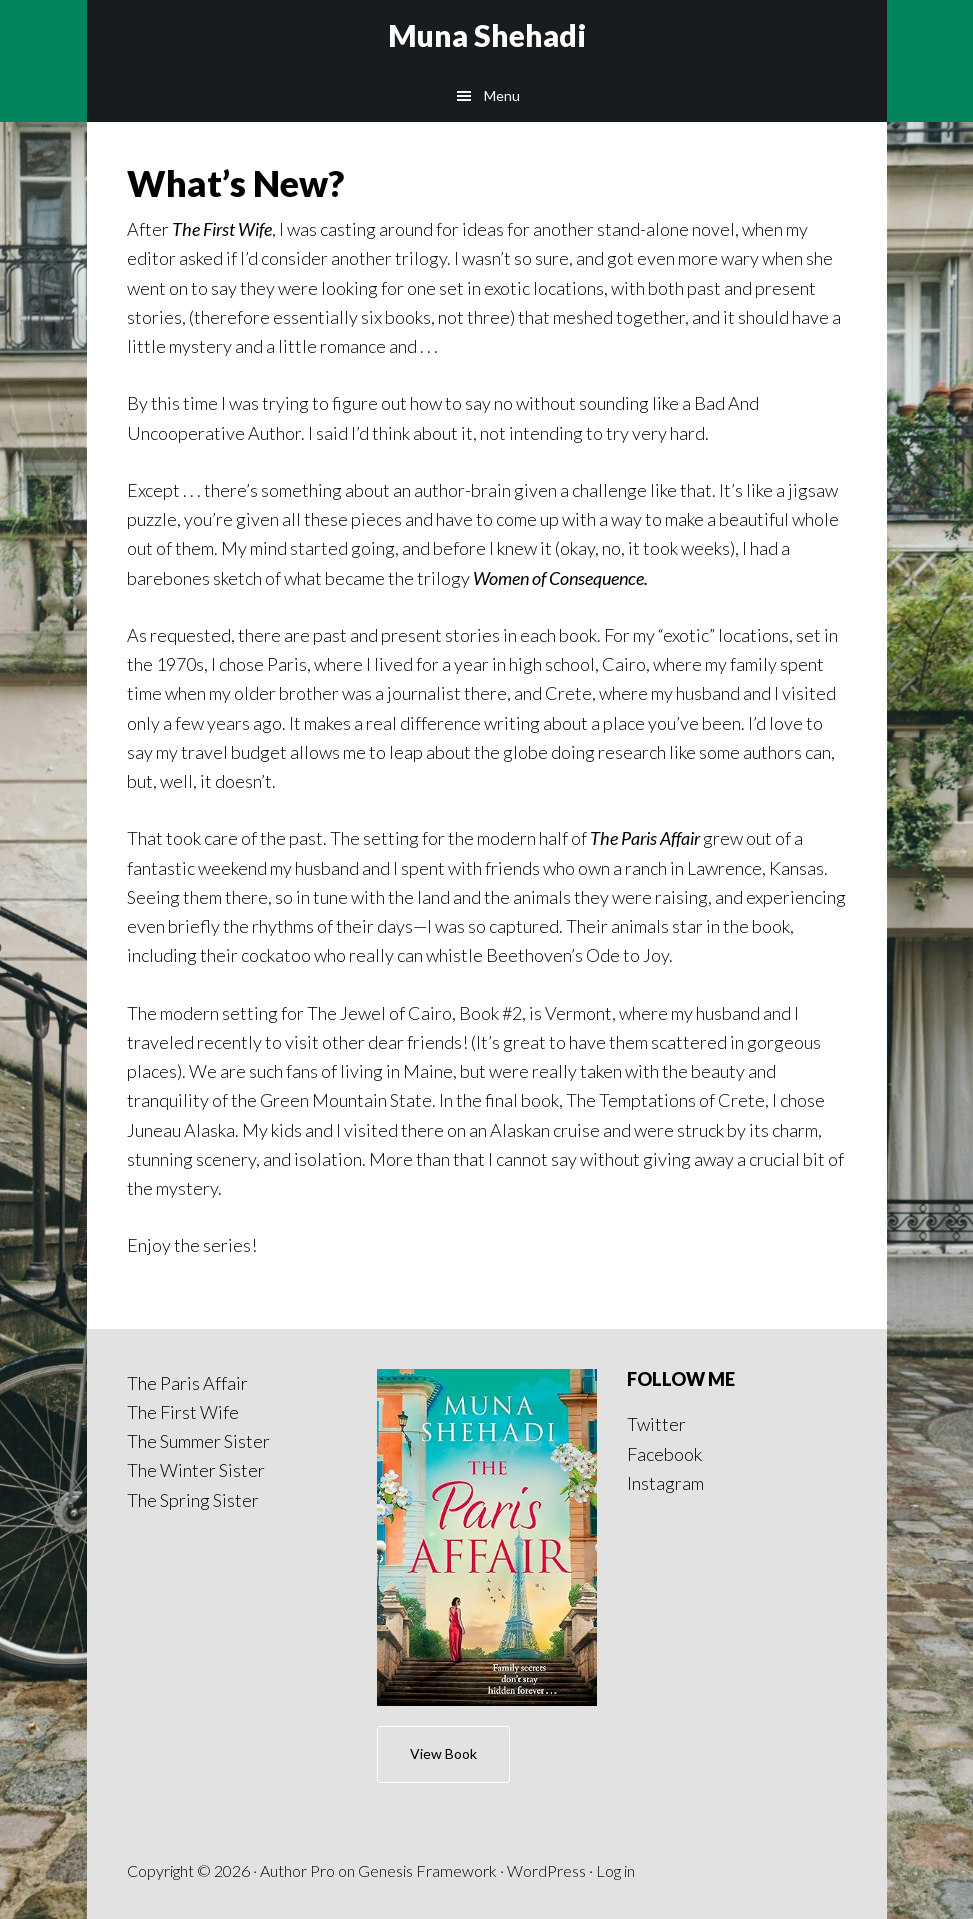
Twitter (656, 1424)
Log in (615, 1870)
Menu (502, 95)
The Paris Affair (187, 1383)
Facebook (664, 1454)
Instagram (665, 1483)
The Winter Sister (196, 1470)
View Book (443, 1753)
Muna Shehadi (487, 35)
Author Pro (297, 1870)
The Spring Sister (193, 1500)
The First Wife (183, 1412)
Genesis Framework (427, 1870)
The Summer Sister (198, 1441)
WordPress (546, 1870)
